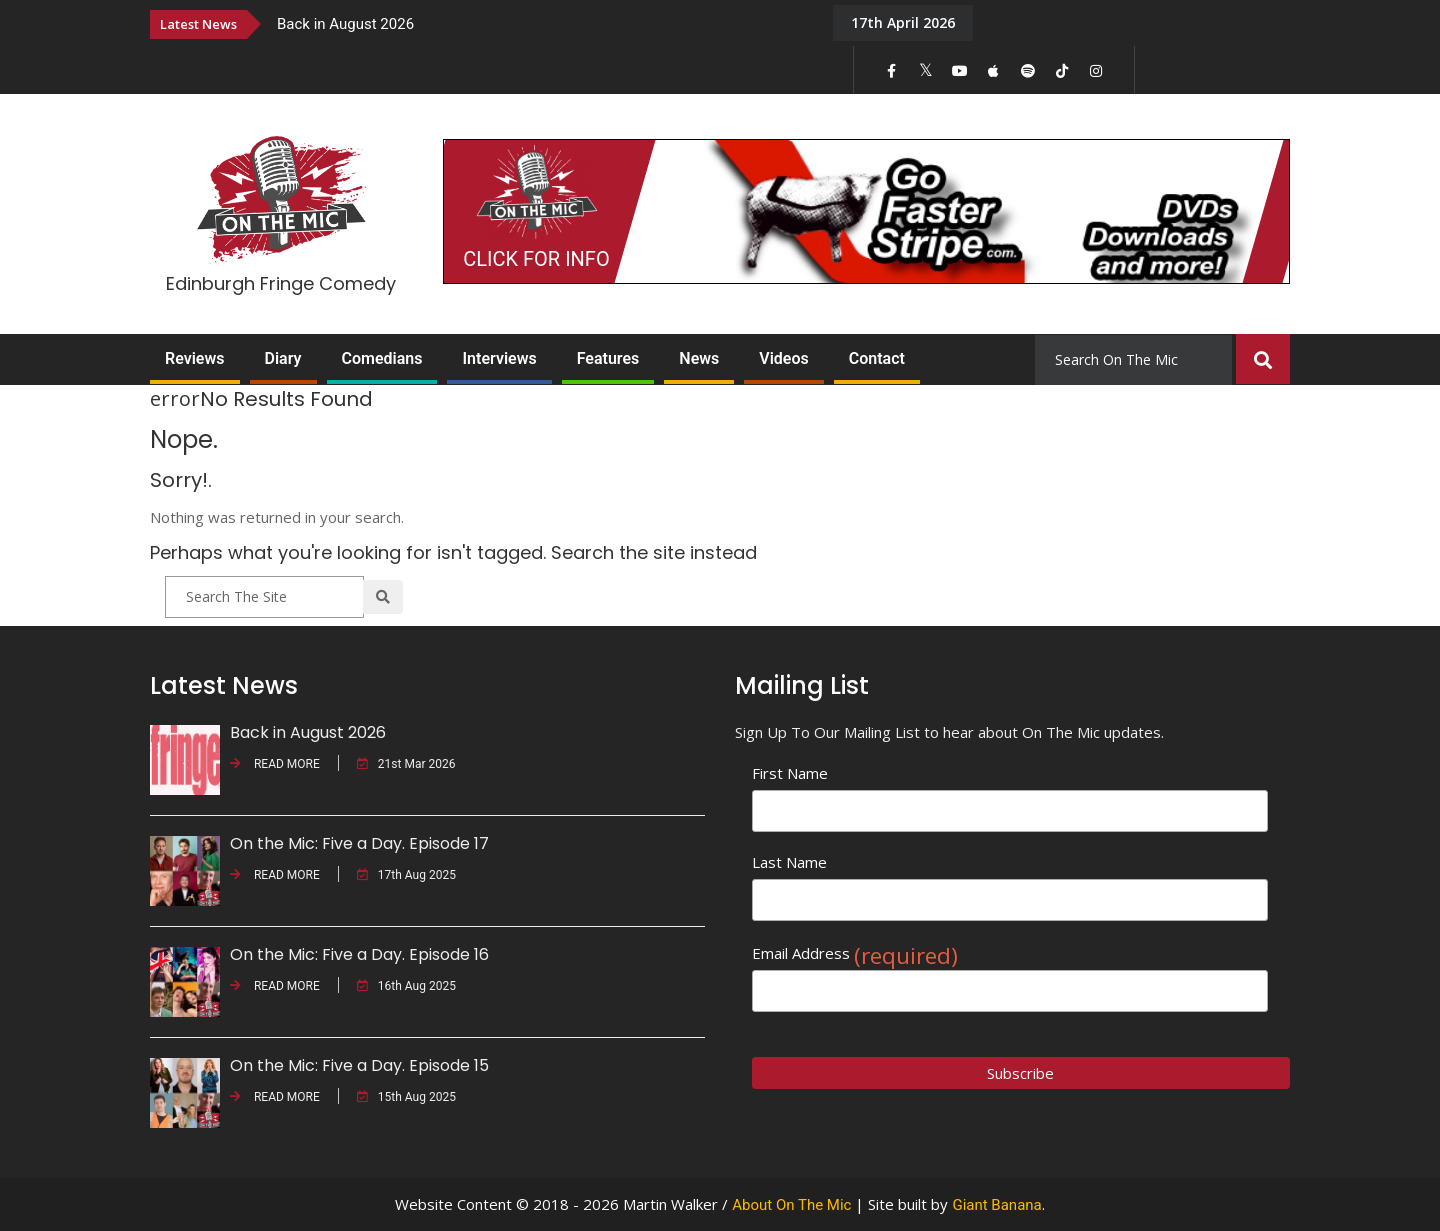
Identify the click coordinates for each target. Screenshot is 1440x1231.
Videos (783, 358)
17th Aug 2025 (406, 875)
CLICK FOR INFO (536, 259)
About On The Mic (791, 1205)
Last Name (789, 862)
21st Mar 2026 (406, 764)
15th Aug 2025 (406, 1097)
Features (608, 358)
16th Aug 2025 (406, 986)
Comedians (382, 358)
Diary (283, 358)
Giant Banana (996, 1205)
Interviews (499, 358)
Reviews (195, 358)
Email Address (855, 953)
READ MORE (275, 764)
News (699, 358)
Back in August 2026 (345, 24)
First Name (790, 773)
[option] (540, 23)
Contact (877, 358)
